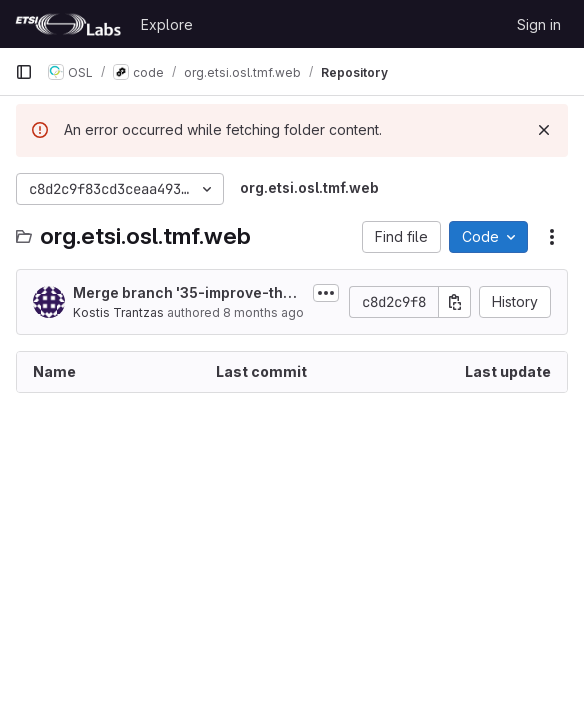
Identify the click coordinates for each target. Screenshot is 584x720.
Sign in (539, 24)
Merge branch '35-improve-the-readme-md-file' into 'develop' (189, 293)
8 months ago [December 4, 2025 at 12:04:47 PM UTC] (263, 312)
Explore (167, 24)
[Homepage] (68, 24)
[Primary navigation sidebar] (24, 72)
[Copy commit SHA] (455, 302)
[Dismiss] (544, 130)
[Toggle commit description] (326, 293)
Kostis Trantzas (118, 312)
